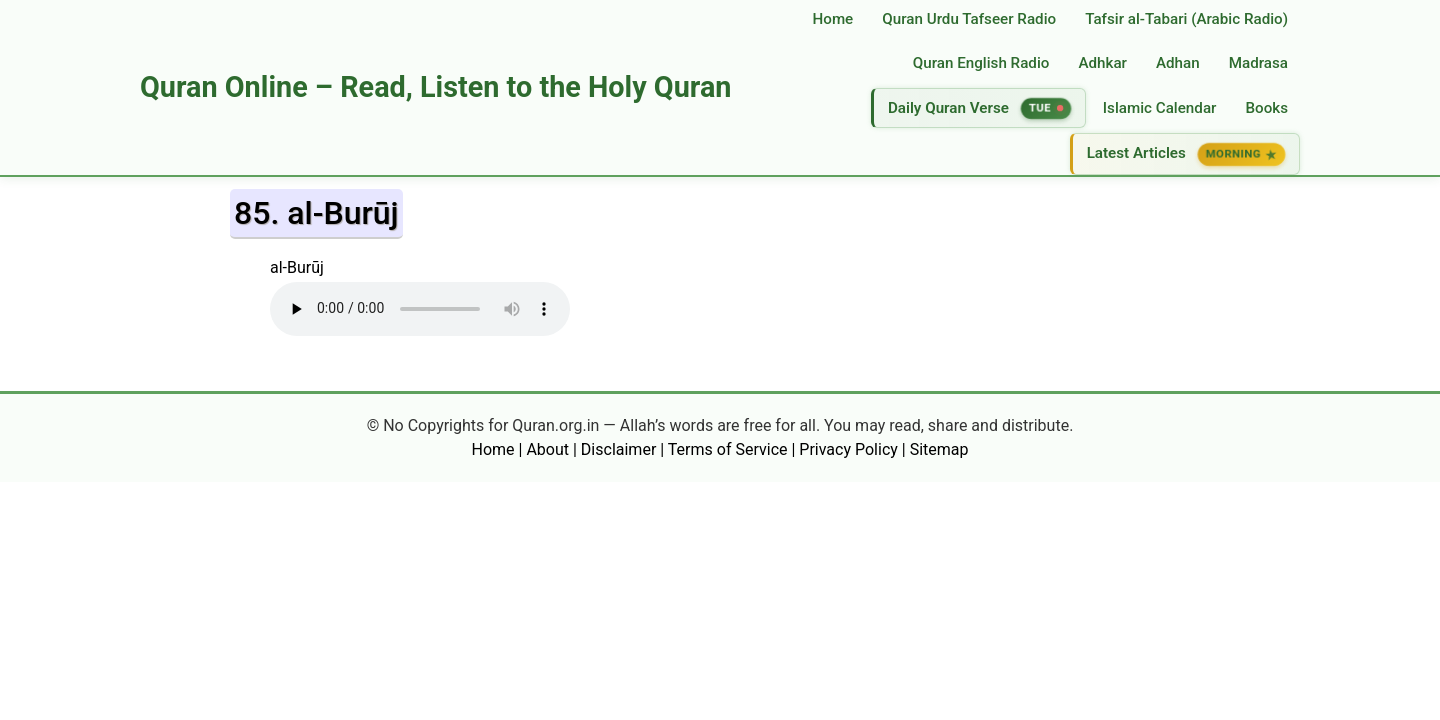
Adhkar (1102, 63)
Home (833, 19)
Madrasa (1258, 63)
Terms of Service (728, 449)
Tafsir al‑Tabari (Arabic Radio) (1186, 19)
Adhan (1178, 63)
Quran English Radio (981, 63)
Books (1266, 108)
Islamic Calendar (1160, 108)
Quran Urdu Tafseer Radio (969, 19)
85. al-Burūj (316, 213)
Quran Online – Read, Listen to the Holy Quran (435, 87)
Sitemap (939, 449)
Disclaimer (618, 449)
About (547, 449)
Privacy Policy (848, 449)
